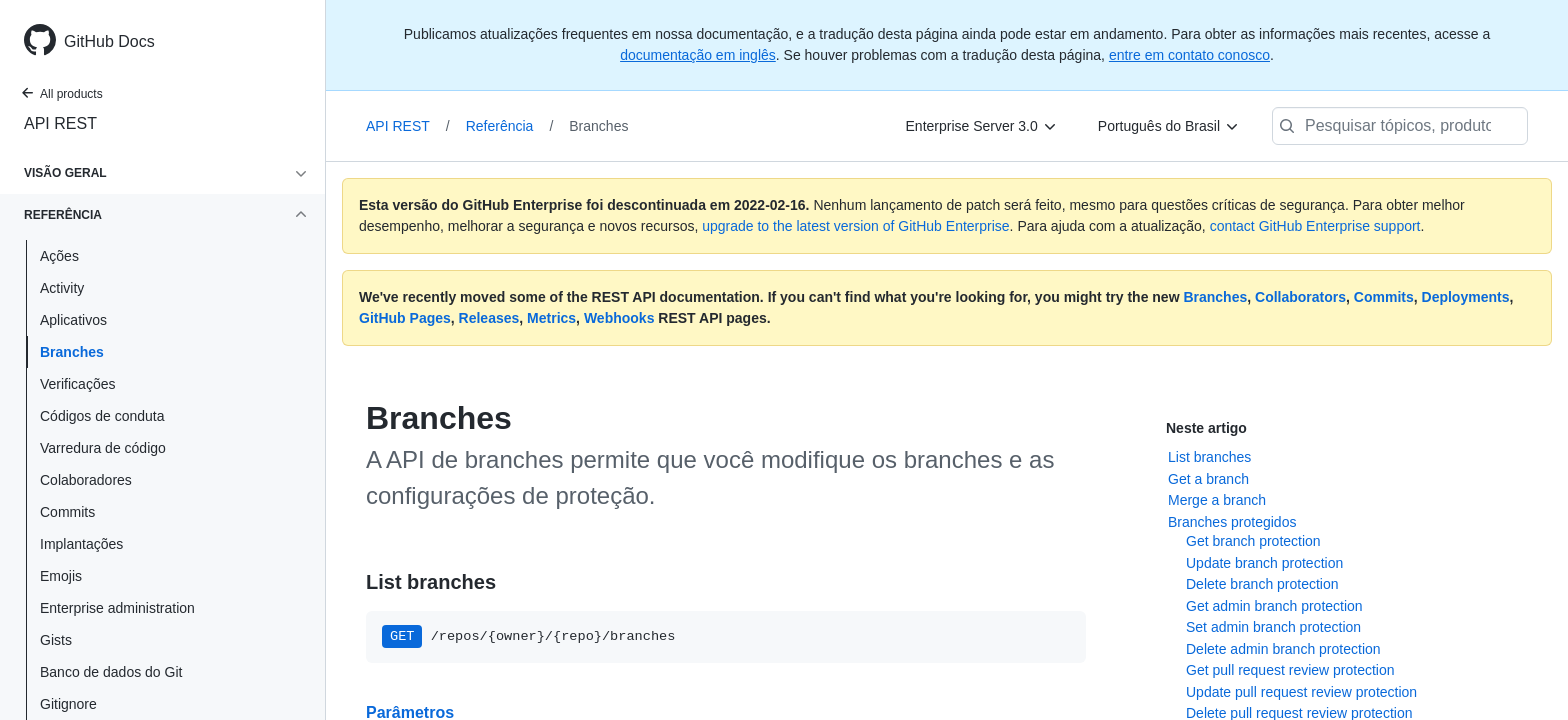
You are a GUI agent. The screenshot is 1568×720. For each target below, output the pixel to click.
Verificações (77, 384)
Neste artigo (1206, 428)
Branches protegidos (1232, 522)
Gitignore (68, 704)
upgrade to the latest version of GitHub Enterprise (855, 226)
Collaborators (1300, 297)
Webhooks (619, 318)
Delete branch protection (1262, 584)
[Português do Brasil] (1169, 126)
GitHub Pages (405, 318)
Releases (489, 318)
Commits (67, 512)
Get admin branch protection (1274, 606)
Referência (510, 126)
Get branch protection (1253, 541)
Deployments (1466, 297)
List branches (1209, 457)
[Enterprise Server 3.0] (982, 126)
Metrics (551, 318)
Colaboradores (86, 480)
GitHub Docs (109, 41)
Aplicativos (73, 320)
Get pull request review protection (1290, 670)
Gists (56, 640)
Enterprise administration (117, 608)
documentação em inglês (698, 55)
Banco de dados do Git (111, 672)
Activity (62, 288)
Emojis (61, 576)
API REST (60, 123)
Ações (59, 256)
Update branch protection (1264, 563)
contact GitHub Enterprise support (1315, 226)
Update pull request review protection (1301, 692)
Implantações (81, 544)
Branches (72, 352)
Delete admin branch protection (1283, 649)
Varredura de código (103, 448)
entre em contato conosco (1189, 55)
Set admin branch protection (1273, 627)
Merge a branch (1217, 500)
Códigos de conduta (102, 416)
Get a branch (1208, 479)
